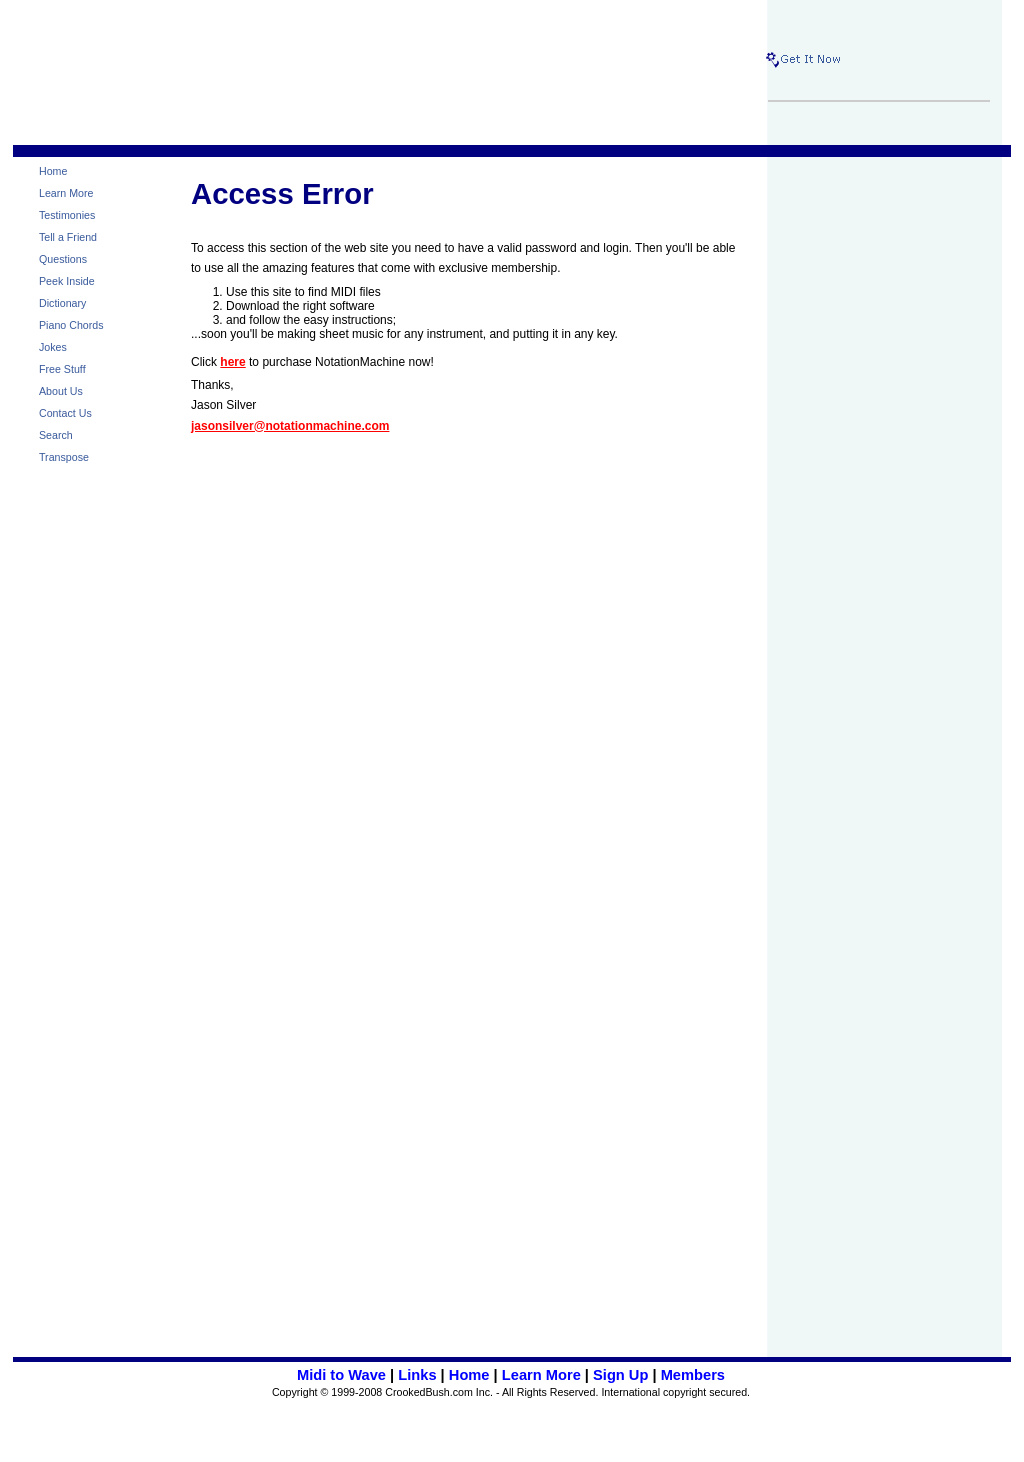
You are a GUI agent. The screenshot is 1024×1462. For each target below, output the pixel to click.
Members (693, 1375)
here (232, 362)
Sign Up (620, 1375)
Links (417, 1375)
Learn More (541, 1375)
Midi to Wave (341, 1375)
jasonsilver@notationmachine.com (290, 426)
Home (469, 1375)
